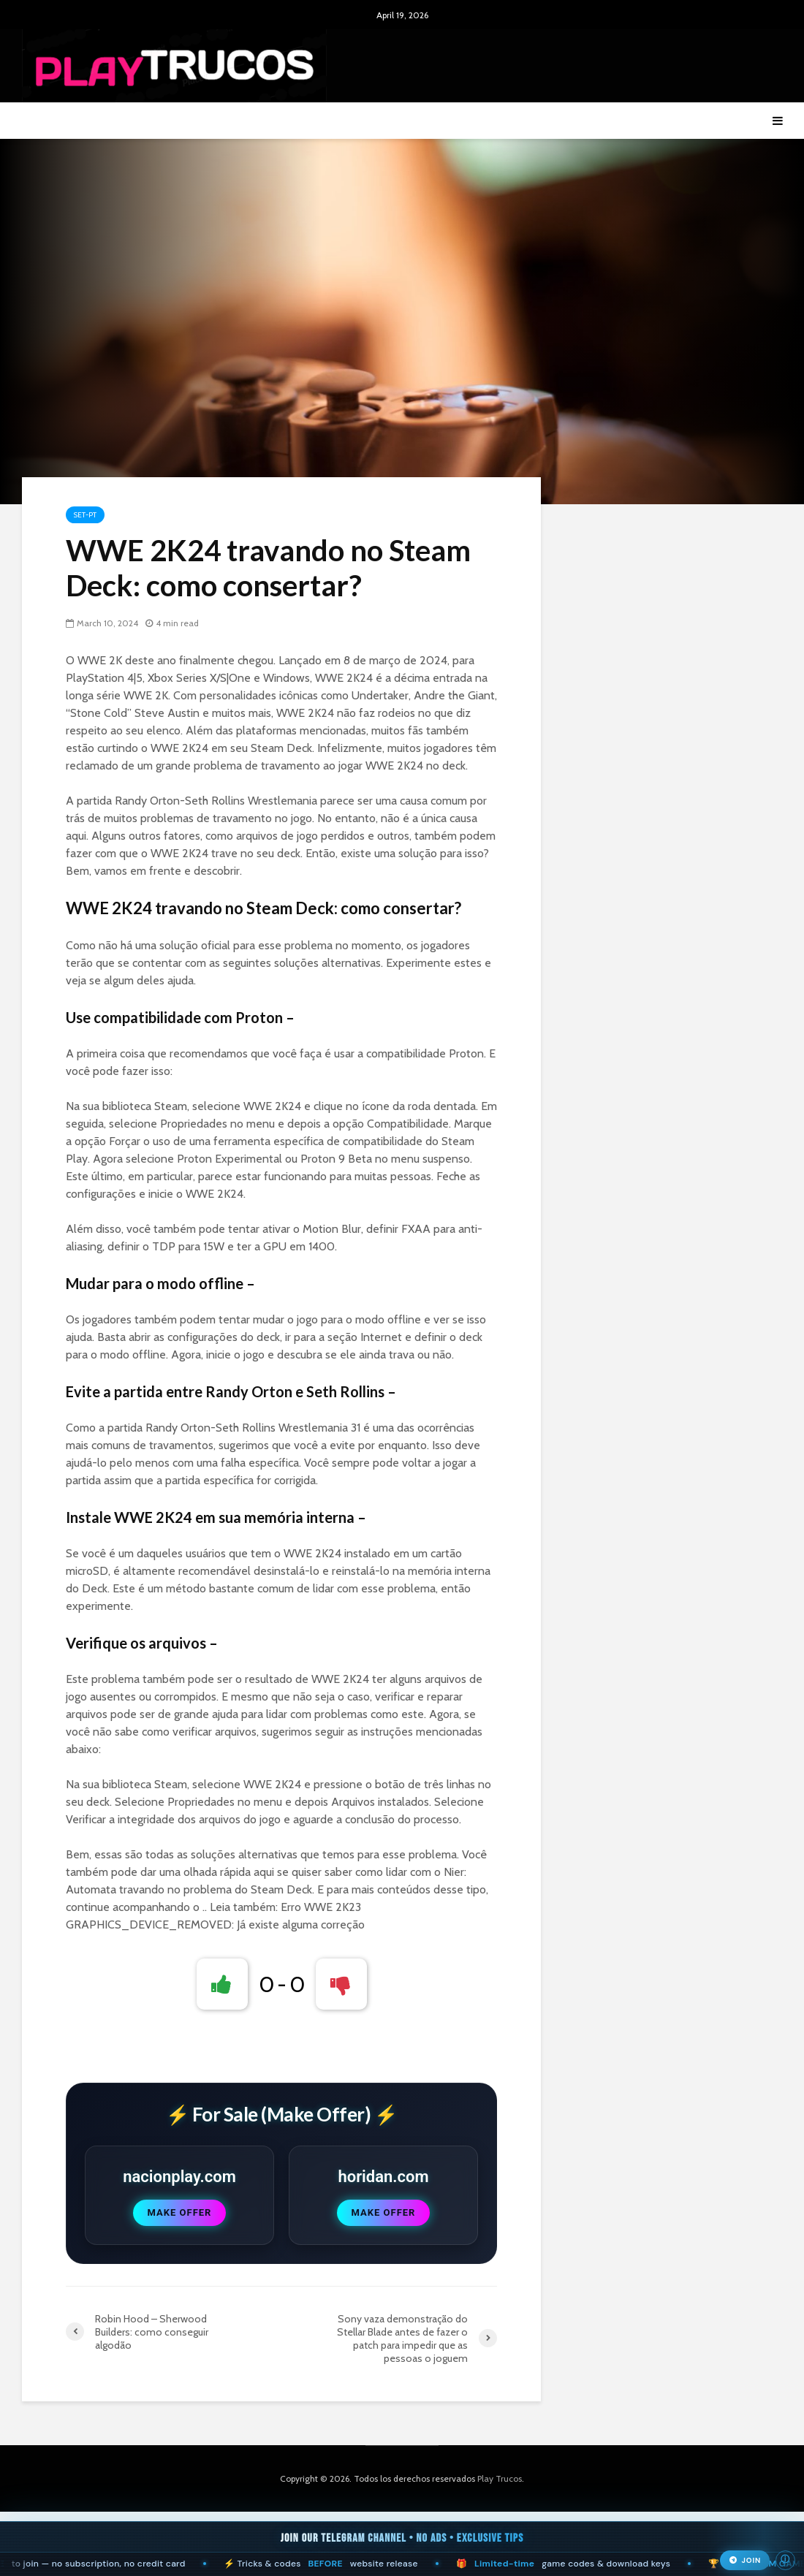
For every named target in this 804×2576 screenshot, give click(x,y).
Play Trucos (499, 2478)
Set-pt (85, 515)
